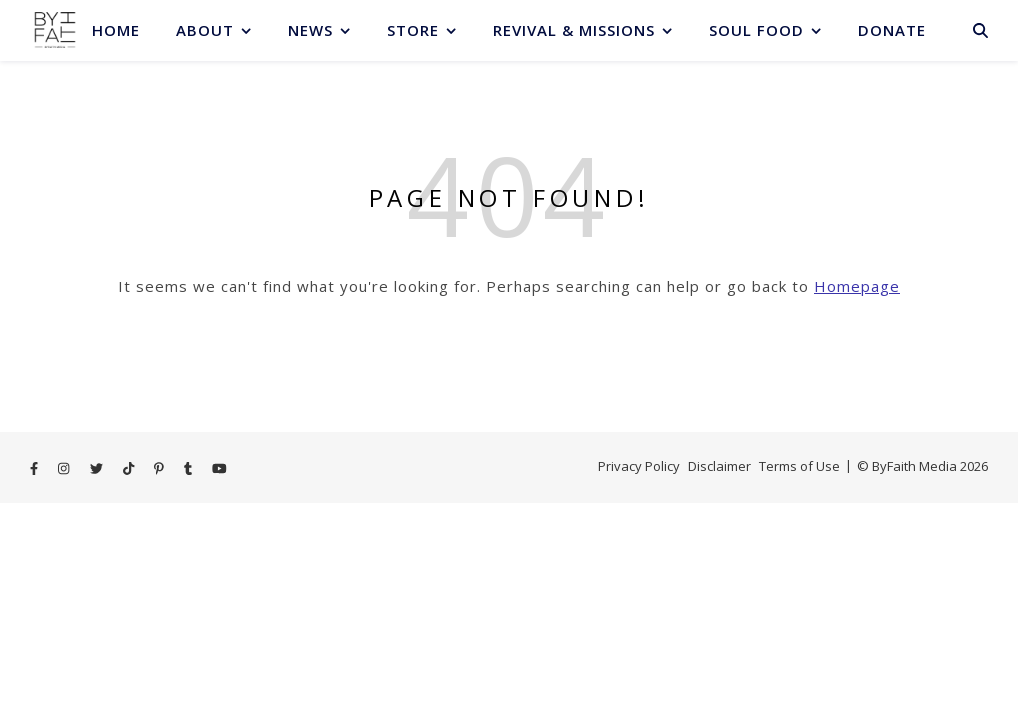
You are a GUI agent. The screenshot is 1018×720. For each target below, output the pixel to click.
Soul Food (756, 30)
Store (413, 30)
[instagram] (65, 468)
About (205, 30)
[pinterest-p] (160, 468)
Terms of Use (799, 466)
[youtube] (219, 468)
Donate (892, 30)
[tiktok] (130, 468)
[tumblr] (189, 468)
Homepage (857, 286)
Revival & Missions (574, 30)
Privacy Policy (639, 466)
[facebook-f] (35, 468)
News (310, 30)
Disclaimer (719, 466)
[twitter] (98, 468)
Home (116, 30)
